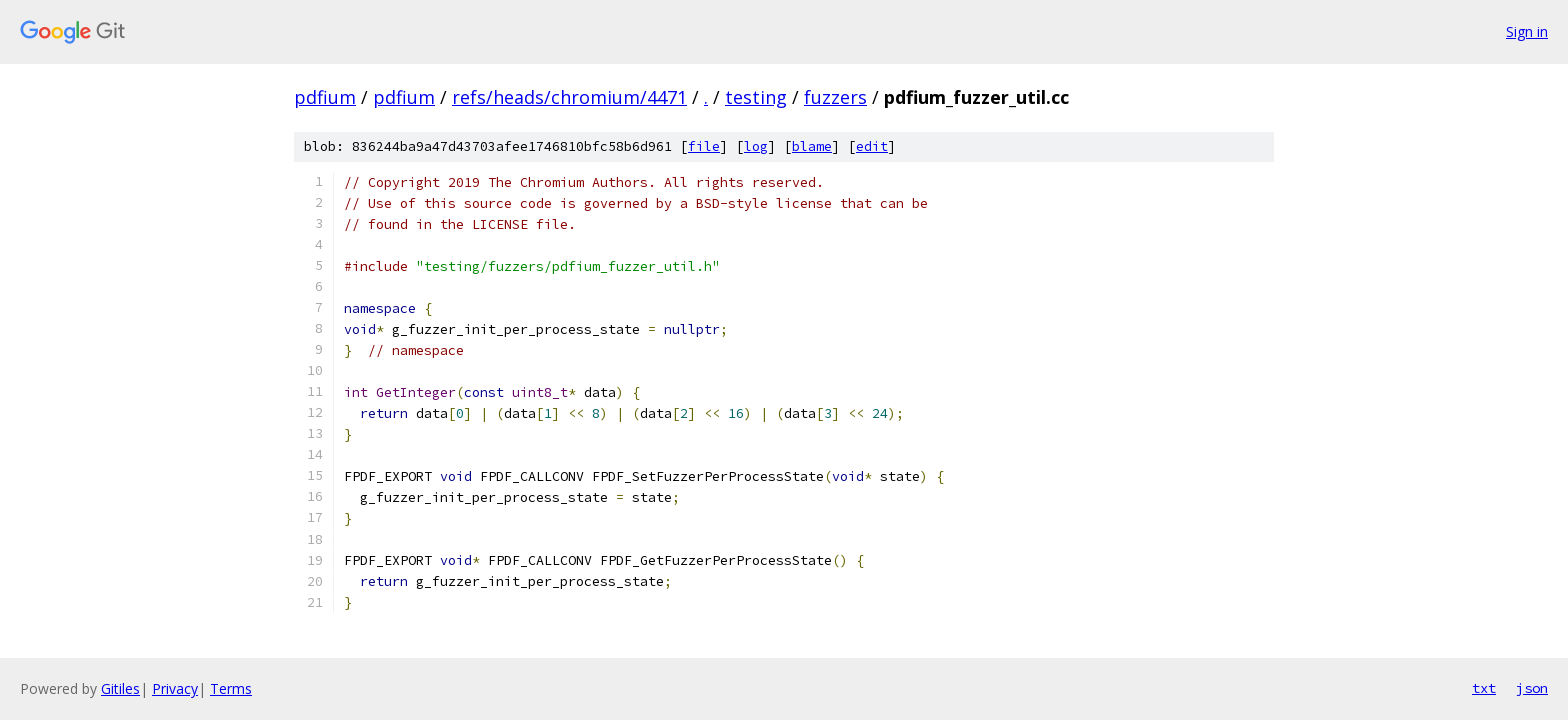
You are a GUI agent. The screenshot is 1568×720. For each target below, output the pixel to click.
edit (872, 146)
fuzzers (835, 97)
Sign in (1527, 31)
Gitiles (120, 688)
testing (756, 97)
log (756, 146)
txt (1484, 688)
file (704, 146)
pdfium (325, 97)
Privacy (175, 688)
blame (812, 146)
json (1532, 688)
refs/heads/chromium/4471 (569, 97)
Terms (231, 688)
